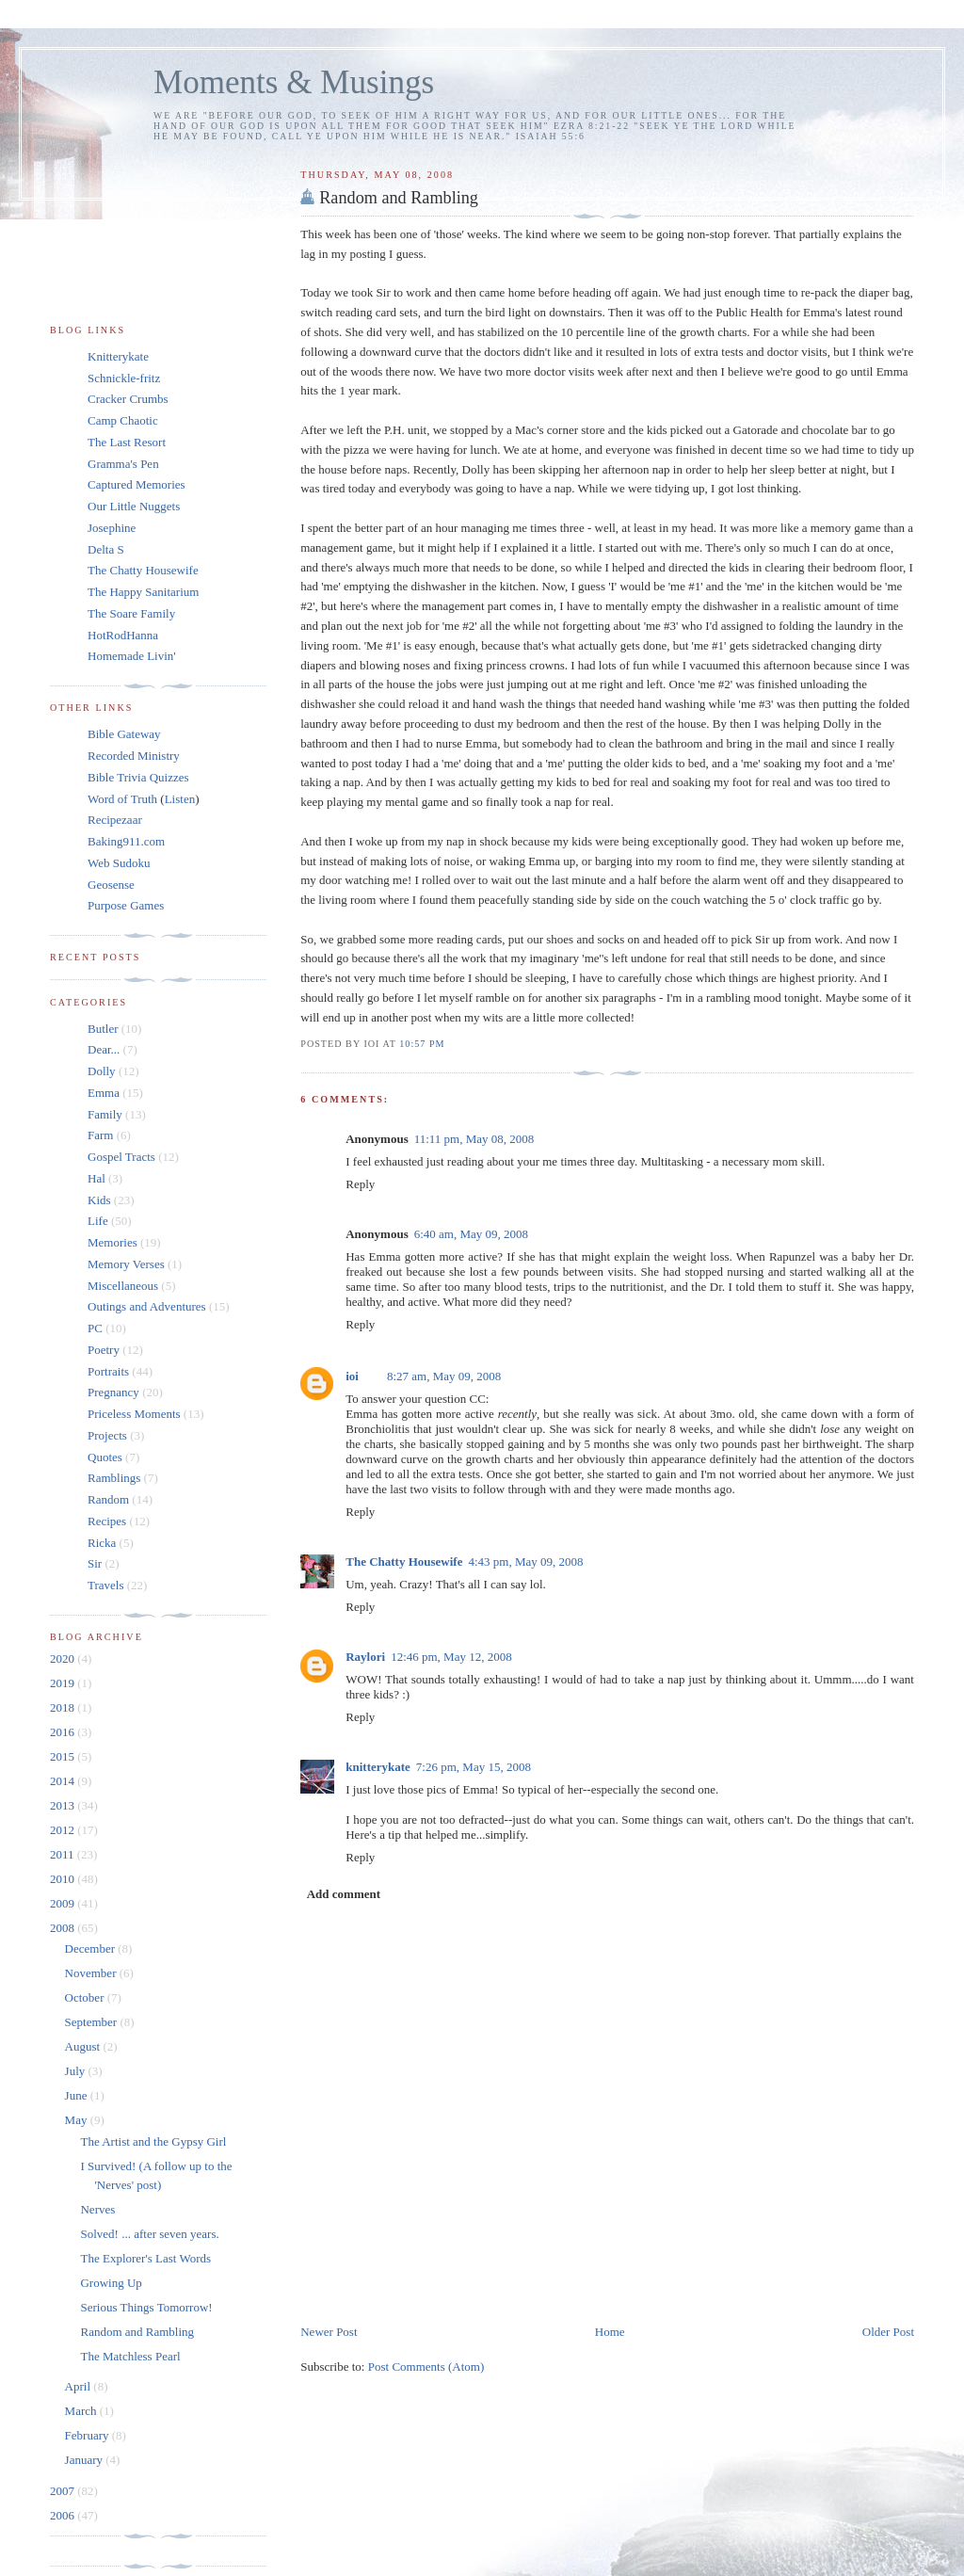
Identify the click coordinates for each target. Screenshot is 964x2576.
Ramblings (114, 1478)
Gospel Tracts (121, 1157)
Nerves (97, 2209)
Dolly (102, 1071)
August (84, 2046)
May (77, 2120)
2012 (63, 1830)
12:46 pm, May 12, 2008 (451, 1657)
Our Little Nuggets (134, 506)
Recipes (107, 1521)
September (92, 2022)
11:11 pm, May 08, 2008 (474, 1139)
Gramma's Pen (123, 464)
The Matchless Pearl (130, 2356)
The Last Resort (127, 442)
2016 (63, 1732)
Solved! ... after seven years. (149, 2234)
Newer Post (328, 2332)
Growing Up (110, 2283)
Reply (360, 1184)
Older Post (888, 2332)
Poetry (104, 1350)
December (92, 1948)
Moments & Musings (293, 82)
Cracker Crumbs (128, 399)
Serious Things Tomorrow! (146, 2307)
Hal (96, 1178)
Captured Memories (136, 484)
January (85, 2460)
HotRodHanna (123, 635)
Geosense (111, 884)
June (77, 2095)
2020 (63, 1658)
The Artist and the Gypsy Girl (153, 2141)
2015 (63, 1756)
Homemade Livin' (132, 656)
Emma (104, 1093)
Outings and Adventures (147, 1306)
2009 (63, 1903)
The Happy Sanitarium (143, 592)
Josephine (112, 528)
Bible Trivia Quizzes (138, 777)
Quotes (105, 1457)
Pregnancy (113, 1392)
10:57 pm (421, 1043)
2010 (63, 1879)
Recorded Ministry (134, 756)
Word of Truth (124, 799)
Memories (112, 1242)
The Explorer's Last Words (145, 2258)
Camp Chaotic (123, 420)
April (79, 2386)
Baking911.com (126, 841)
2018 (63, 1707)
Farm (100, 1135)
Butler (103, 1029)
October (86, 1997)
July (76, 2071)
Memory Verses (126, 1264)
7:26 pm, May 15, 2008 (473, 1767)
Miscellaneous (123, 1286)
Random (108, 1499)
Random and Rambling (398, 197)
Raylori (365, 1657)
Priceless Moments (134, 1414)
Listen (180, 799)
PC (95, 1328)
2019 (63, 1683)
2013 (63, 1805)
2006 (63, 2515)
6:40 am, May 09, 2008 (471, 1234)
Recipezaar (115, 820)
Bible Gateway (124, 734)
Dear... (104, 1049)
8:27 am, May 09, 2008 (444, 1376)
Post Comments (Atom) (426, 2366)
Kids (99, 1200)
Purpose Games (126, 905)
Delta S (106, 549)
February (88, 2435)
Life (98, 1221)
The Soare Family (131, 613)
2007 (63, 2491)
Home (610, 2332)
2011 (63, 1854)
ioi (352, 1376)
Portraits (108, 1371)
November (92, 1973)
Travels (106, 1585)
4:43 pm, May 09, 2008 (525, 1561)
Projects (107, 1435)
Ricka (102, 1543)
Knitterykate (118, 356)
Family (105, 1114)
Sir (95, 1563)
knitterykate (377, 1767)
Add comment (343, 1894)
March (82, 2411)
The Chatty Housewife (403, 1561)
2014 (63, 1781)
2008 (63, 1928)
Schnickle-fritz (124, 378)
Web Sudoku (119, 863)
